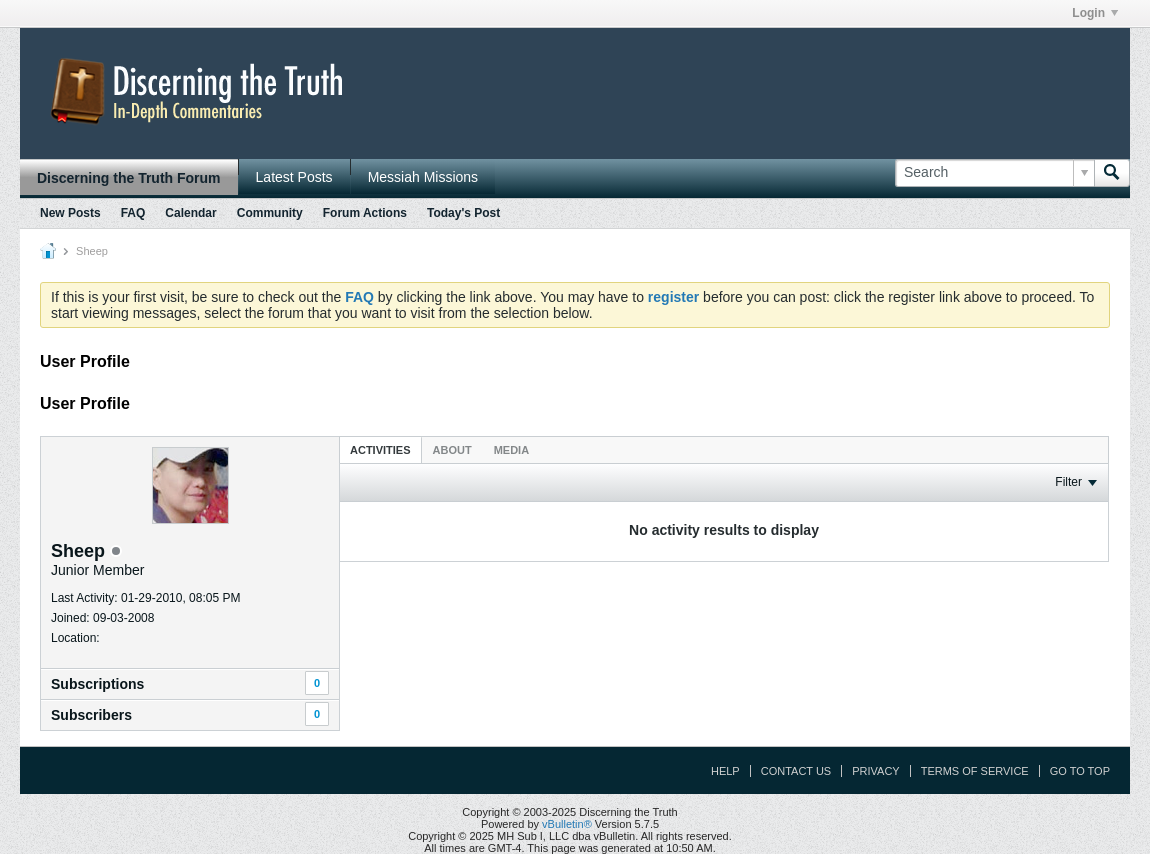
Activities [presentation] (380, 450)
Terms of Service (975, 771)
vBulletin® (567, 824)
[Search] (994, 173)
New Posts (70, 213)
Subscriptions (97, 684)
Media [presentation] (511, 450)
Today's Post (463, 213)
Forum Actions (365, 213)
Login (1095, 13)
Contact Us (796, 771)
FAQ (133, 213)
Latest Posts (294, 177)
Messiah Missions (423, 177)
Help (725, 771)
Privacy (875, 771)
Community (270, 213)
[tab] (380, 449)
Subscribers (91, 715)
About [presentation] (452, 450)
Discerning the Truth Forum (129, 178)
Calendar (190, 213)
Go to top (1080, 771)
